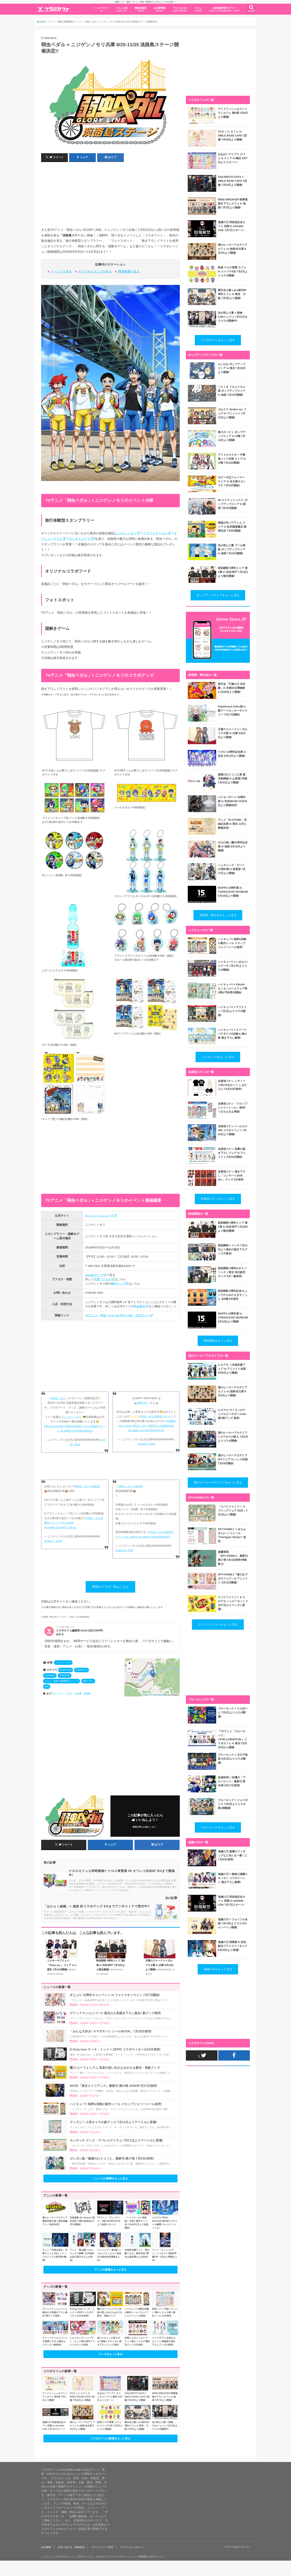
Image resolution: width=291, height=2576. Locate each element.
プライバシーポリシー (132, 2547)
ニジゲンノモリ (126, 533)
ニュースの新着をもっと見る (110, 2178)
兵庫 (79, 1693)
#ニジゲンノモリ (72, 1416)
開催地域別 (140, 9)
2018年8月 (49, 1675)
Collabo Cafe (53, 9)
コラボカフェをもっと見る (218, 340)
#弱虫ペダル (58, 1398)
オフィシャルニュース (99, 1215)
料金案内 (139, 1306)
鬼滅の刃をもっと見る (218, 1969)
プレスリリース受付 (102, 2547)
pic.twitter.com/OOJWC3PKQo (146, 1430)
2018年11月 (81, 1670)
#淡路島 (171, 1421)
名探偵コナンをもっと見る (218, 1198)
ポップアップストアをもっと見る (218, 595)
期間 (46, 1686)
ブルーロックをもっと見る (218, 1827)
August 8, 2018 (146, 1443)
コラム (198, 9)
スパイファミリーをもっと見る (218, 1624)
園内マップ (118, 1283)
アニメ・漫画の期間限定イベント (61, 1681)
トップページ (101, 9)
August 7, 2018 (53, 1540)
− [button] (129, 1669)
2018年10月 (65, 1670)
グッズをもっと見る (110, 2354)
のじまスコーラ (79, 538)
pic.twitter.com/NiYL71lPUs (60, 1527)
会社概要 (46, 2547)
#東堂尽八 (143, 1402)
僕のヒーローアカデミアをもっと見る (218, 1482)
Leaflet (145, 1695)
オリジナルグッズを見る (95, 271)
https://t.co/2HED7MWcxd (59, 1426)
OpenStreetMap (160, 1695)
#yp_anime (125, 1425)
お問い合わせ (78, 2516)
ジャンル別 (121, 9)
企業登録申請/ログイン (224, 9)
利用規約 (142, 2556)
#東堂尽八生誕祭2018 (161, 1425)
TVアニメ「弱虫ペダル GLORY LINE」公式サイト (117, 1315)
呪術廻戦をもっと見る (218, 1340)
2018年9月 (64, 1675)
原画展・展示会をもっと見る (218, 915)
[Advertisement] (73, 192)
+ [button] (129, 1663)
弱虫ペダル (88, 1681)
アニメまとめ (180, 9)
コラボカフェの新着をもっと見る (110, 2438)
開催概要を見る (128, 271)
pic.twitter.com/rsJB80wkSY (154, 1536)
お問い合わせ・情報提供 (71, 2547)
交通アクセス (102, 1279)
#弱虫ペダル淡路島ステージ (156, 1416)
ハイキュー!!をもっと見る (217, 1056)
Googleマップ (94, 1275)
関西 (87, 1693)
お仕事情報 (159, 9)
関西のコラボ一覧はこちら (110, 1586)
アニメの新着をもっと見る (110, 2269)
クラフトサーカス (155, 533)
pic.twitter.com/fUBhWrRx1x (76, 1430)
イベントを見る (61, 271)
